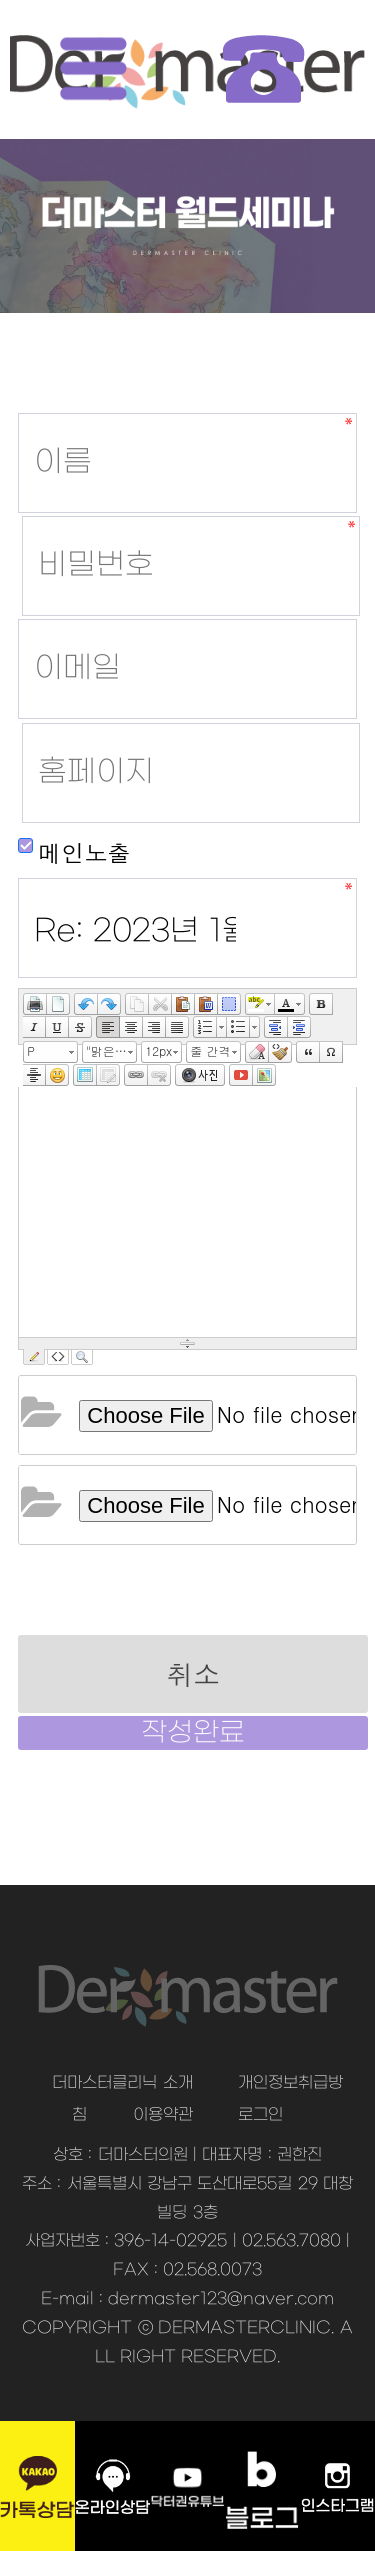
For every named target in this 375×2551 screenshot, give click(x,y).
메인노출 (74, 852)
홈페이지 (18, 413)
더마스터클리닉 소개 (122, 2083)
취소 (193, 1674)
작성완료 (193, 1733)
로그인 (260, 2115)
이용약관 (163, 2115)
